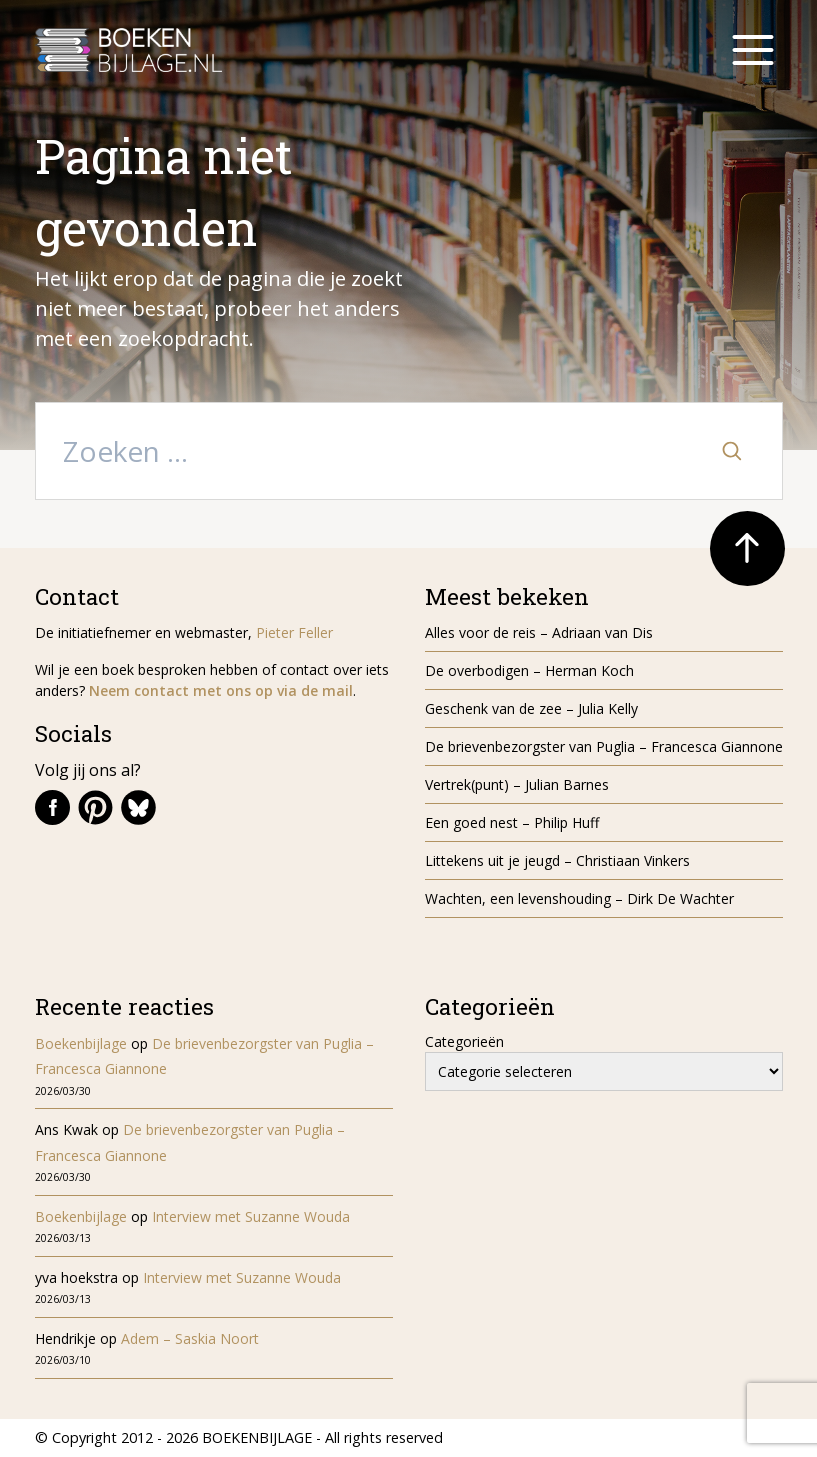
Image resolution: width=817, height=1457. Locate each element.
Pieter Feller (294, 632)
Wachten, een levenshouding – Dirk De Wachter (581, 898)
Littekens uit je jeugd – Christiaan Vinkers (557, 860)
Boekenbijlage (81, 1043)
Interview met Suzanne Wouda (251, 1216)
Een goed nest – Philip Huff (512, 822)
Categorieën (464, 1041)
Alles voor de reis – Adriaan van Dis (539, 632)
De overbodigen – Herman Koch (529, 670)
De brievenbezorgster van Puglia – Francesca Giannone (604, 746)
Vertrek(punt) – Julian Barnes (517, 784)
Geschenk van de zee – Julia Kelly (531, 708)
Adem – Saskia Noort (190, 1338)
